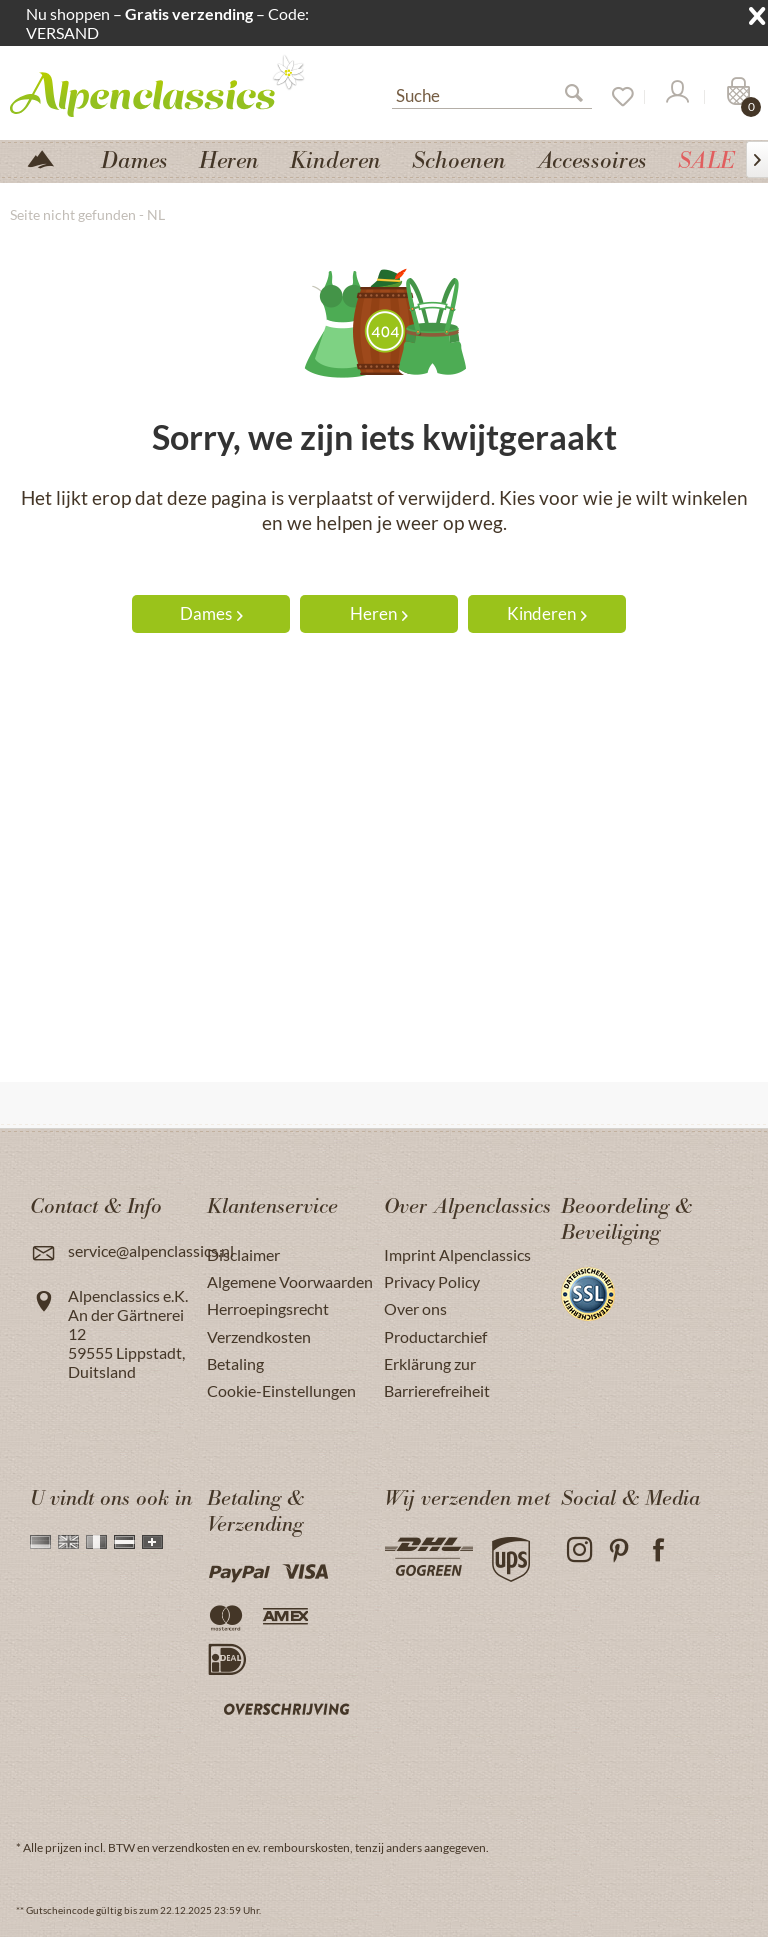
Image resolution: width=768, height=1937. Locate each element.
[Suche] (492, 94)
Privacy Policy (432, 1281)
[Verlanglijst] (616, 97)
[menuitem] (492, 93)
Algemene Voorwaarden (290, 1281)
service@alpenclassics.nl (151, 1250)
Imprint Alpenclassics (457, 1254)
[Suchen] (582, 97)
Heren (379, 613)
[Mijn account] (676, 97)
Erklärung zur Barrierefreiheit (437, 1377)
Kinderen (547, 613)
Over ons (415, 1308)
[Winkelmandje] (736, 97)
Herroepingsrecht (268, 1308)
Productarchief (435, 1336)
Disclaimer (243, 1254)
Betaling (235, 1363)
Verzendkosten (259, 1336)
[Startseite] (49, 157)
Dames (211, 613)
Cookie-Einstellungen (281, 1390)
